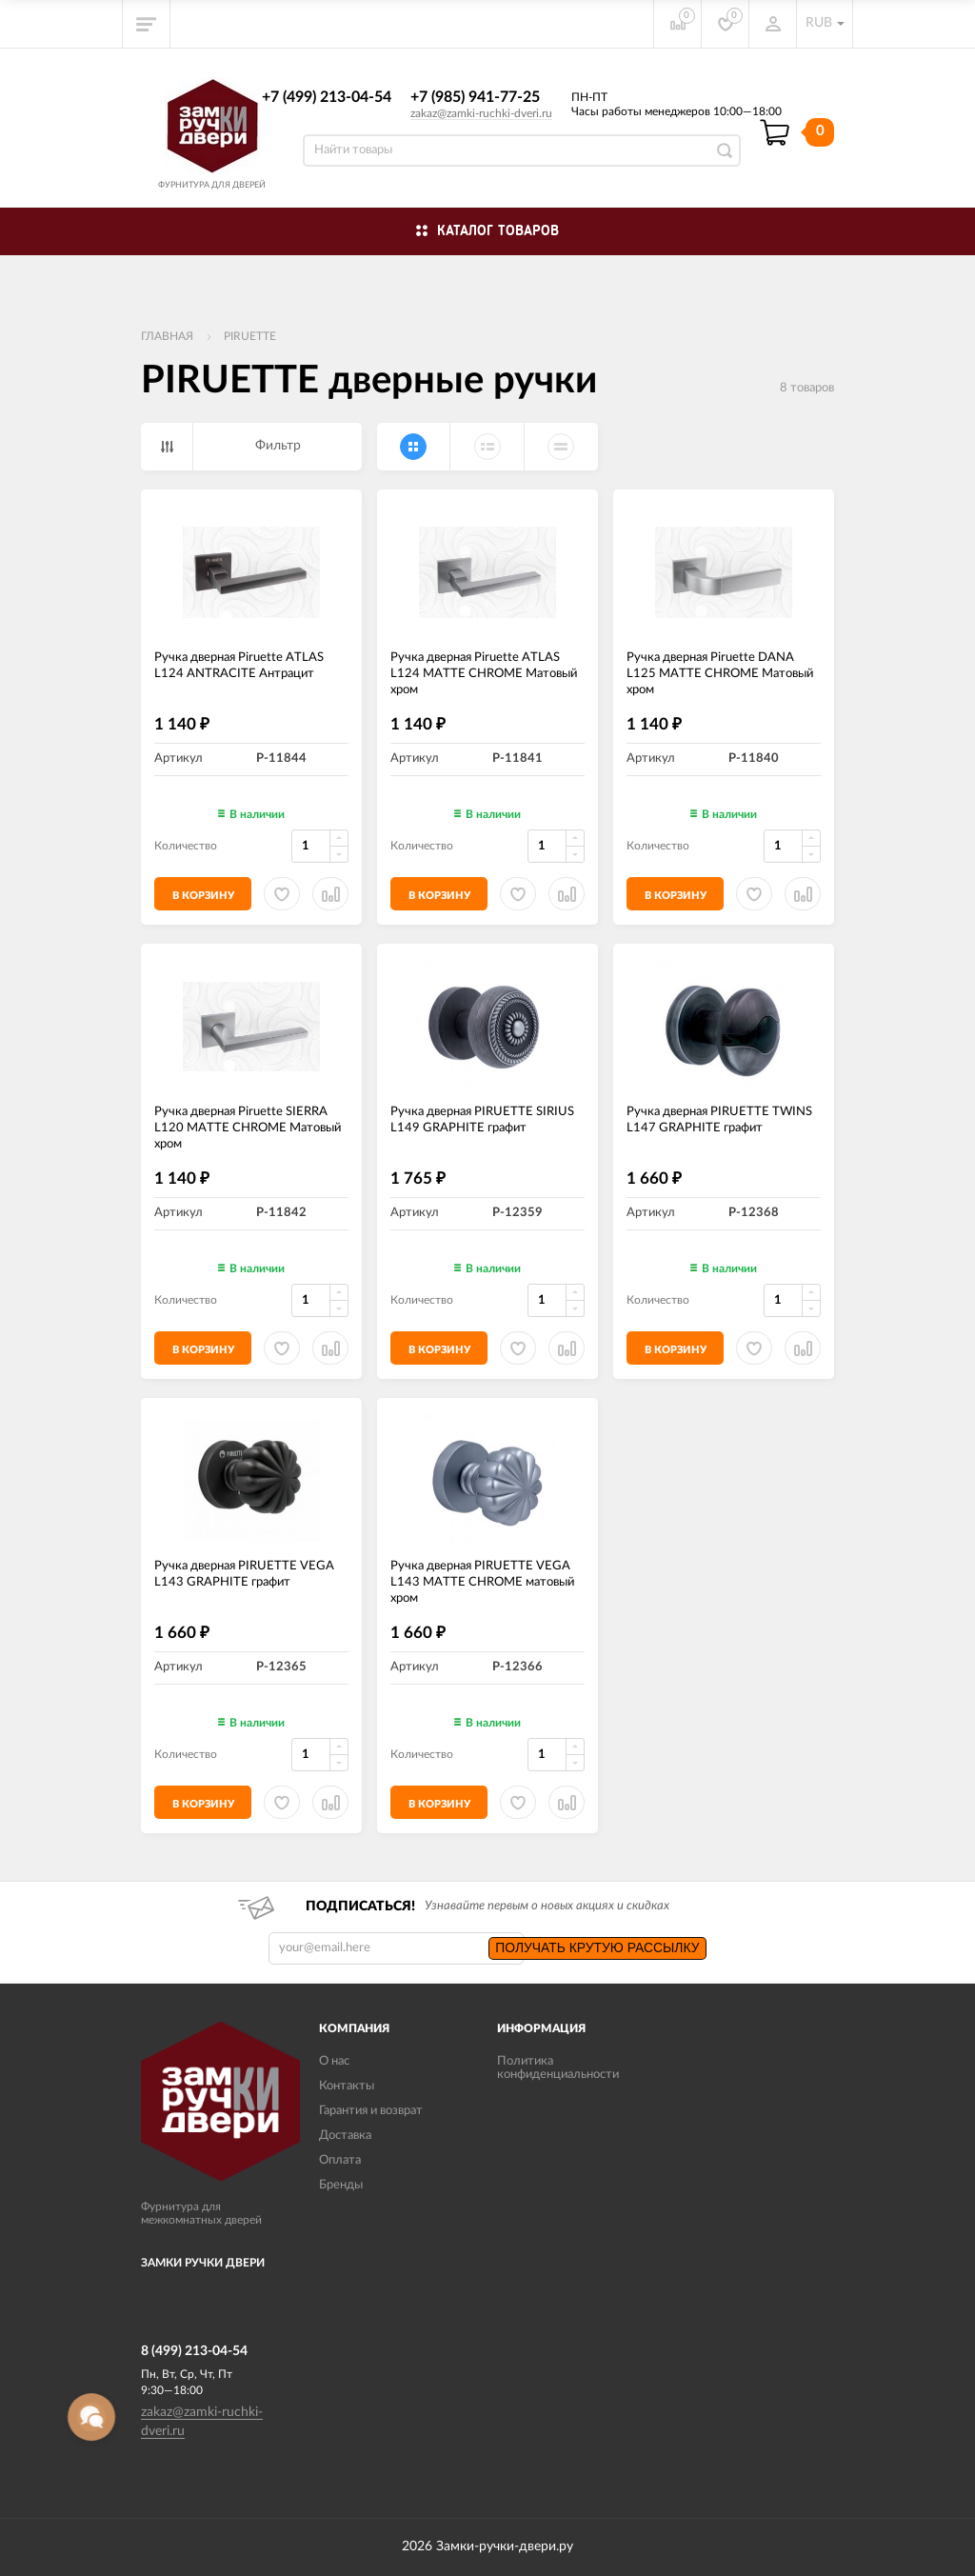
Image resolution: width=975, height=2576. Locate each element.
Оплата (340, 2160)
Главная (167, 336)
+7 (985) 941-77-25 (475, 97)
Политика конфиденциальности (558, 2068)
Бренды (341, 2185)
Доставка (345, 2135)
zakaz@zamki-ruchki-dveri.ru (481, 113)
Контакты (346, 2086)
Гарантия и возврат (371, 2111)
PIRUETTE (250, 336)
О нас (334, 2061)
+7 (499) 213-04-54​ (326, 97)
